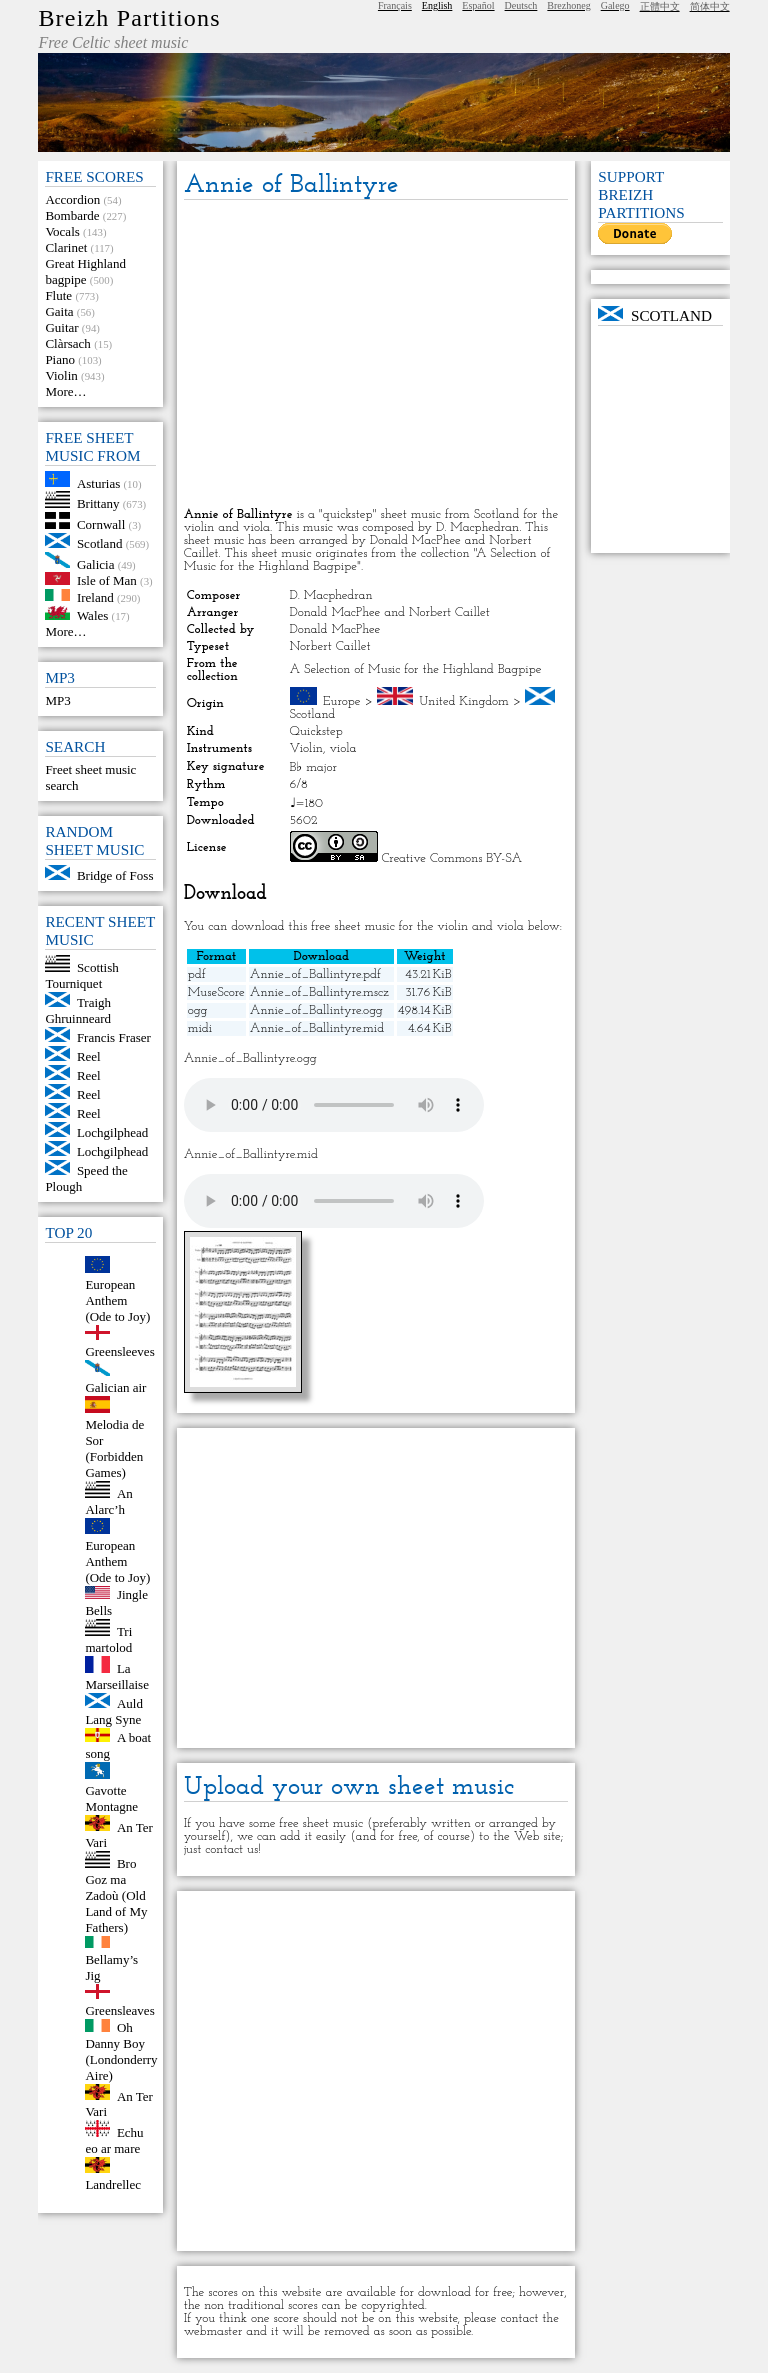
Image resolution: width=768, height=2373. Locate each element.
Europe (342, 701)
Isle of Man (107, 580)
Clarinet (66, 247)
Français (395, 5)
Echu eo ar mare (114, 2140)
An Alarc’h (108, 1501)
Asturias (98, 482)
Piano (60, 359)
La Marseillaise (117, 1676)
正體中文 (660, 6)
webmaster (213, 2331)
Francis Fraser (114, 1037)
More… (65, 391)
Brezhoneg (568, 5)
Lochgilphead (112, 1132)
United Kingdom (464, 701)
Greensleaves (119, 2010)
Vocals (62, 231)
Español (478, 5)
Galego (615, 5)
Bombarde (72, 215)
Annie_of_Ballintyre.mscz (319, 992)
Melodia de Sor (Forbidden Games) (114, 1448)
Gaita (59, 311)
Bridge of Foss (115, 875)
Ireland (95, 596)
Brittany (98, 503)
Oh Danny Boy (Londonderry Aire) (121, 2051)
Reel (89, 1056)
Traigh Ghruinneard (78, 1010)
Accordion (72, 199)
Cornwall (101, 524)
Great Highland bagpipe (85, 271)
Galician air (115, 1387)
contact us (231, 1849)
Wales (92, 615)
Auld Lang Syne (114, 1711)
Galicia (96, 563)
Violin (61, 375)
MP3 (57, 700)
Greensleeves (119, 1351)
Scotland (100, 543)
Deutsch (521, 5)
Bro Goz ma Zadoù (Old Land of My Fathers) (116, 1895)
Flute (58, 295)
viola (342, 748)
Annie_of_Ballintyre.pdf (315, 974)
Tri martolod (108, 1639)
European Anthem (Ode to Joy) (117, 1300)
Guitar (61, 327)
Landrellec (113, 2184)
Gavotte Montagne (111, 1798)
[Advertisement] (376, 355)
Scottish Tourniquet (81, 975)
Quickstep (316, 731)
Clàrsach (67, 343)
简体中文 (710, 6)
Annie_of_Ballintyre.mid (317, 1028)
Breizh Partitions (129, 18)
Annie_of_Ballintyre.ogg (316, 1010)
